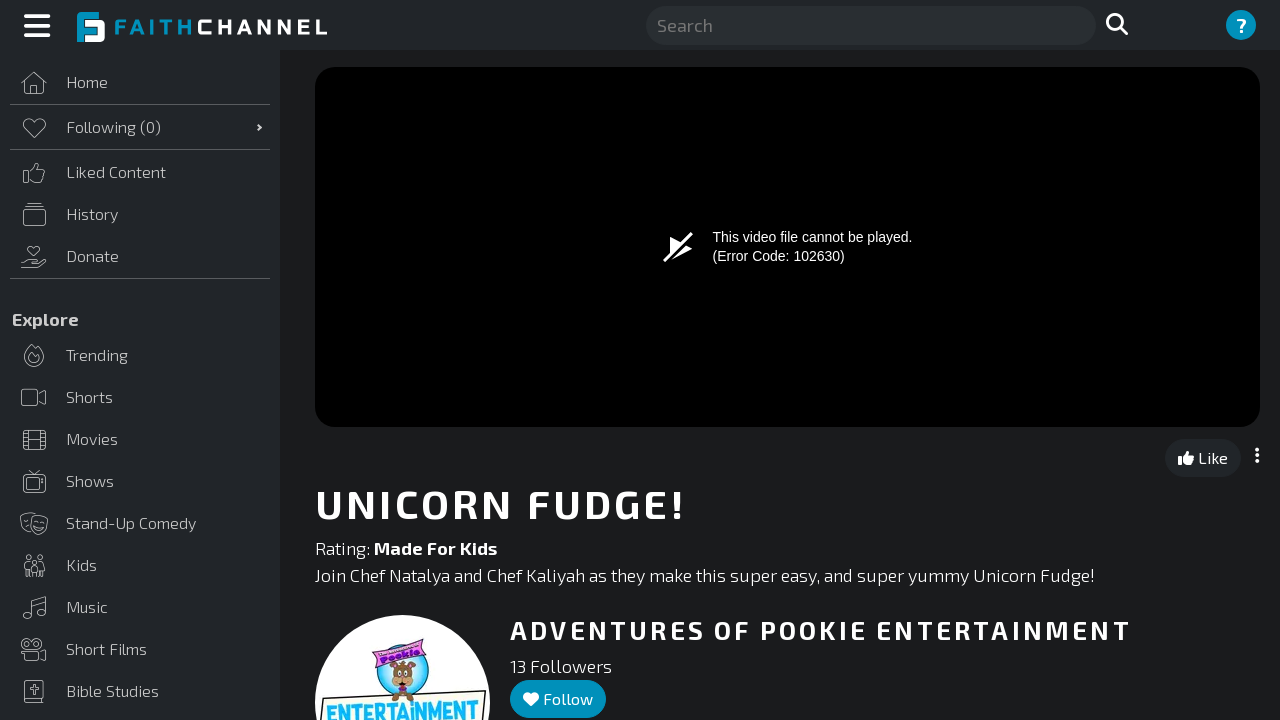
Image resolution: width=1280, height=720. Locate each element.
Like (1203, 457)
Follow (558, 698)
